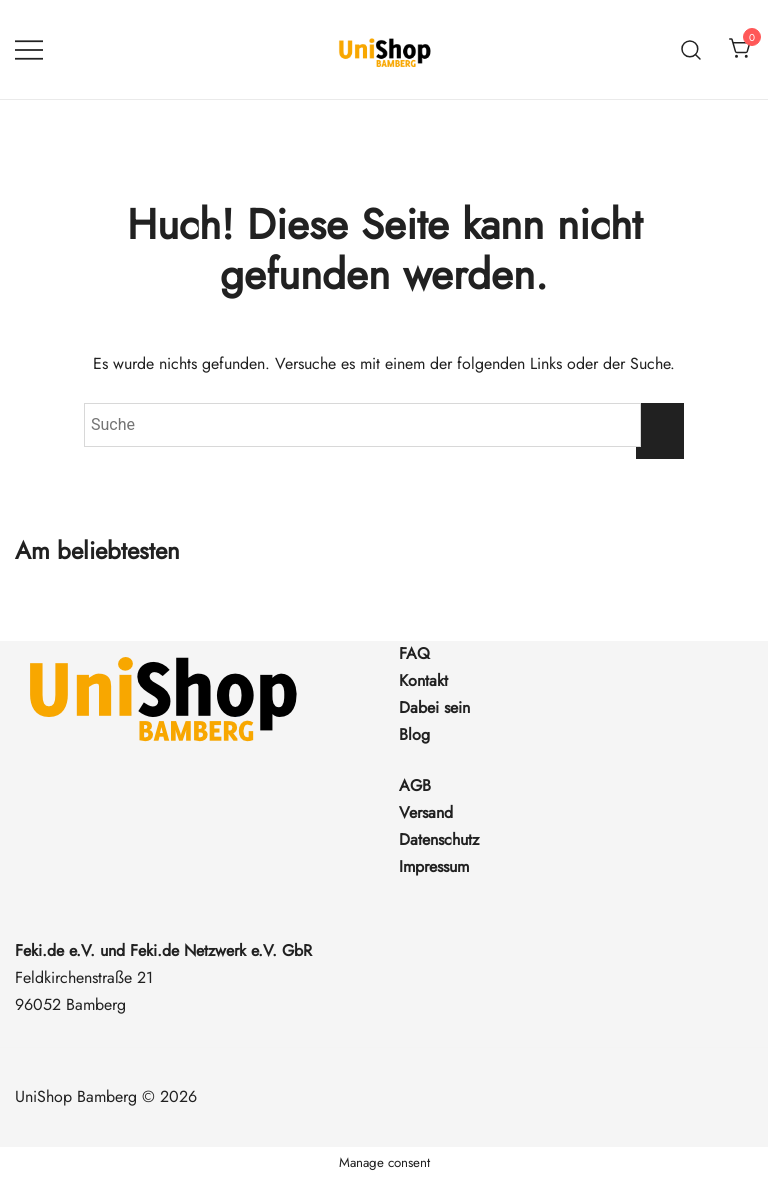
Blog (414, 734)
